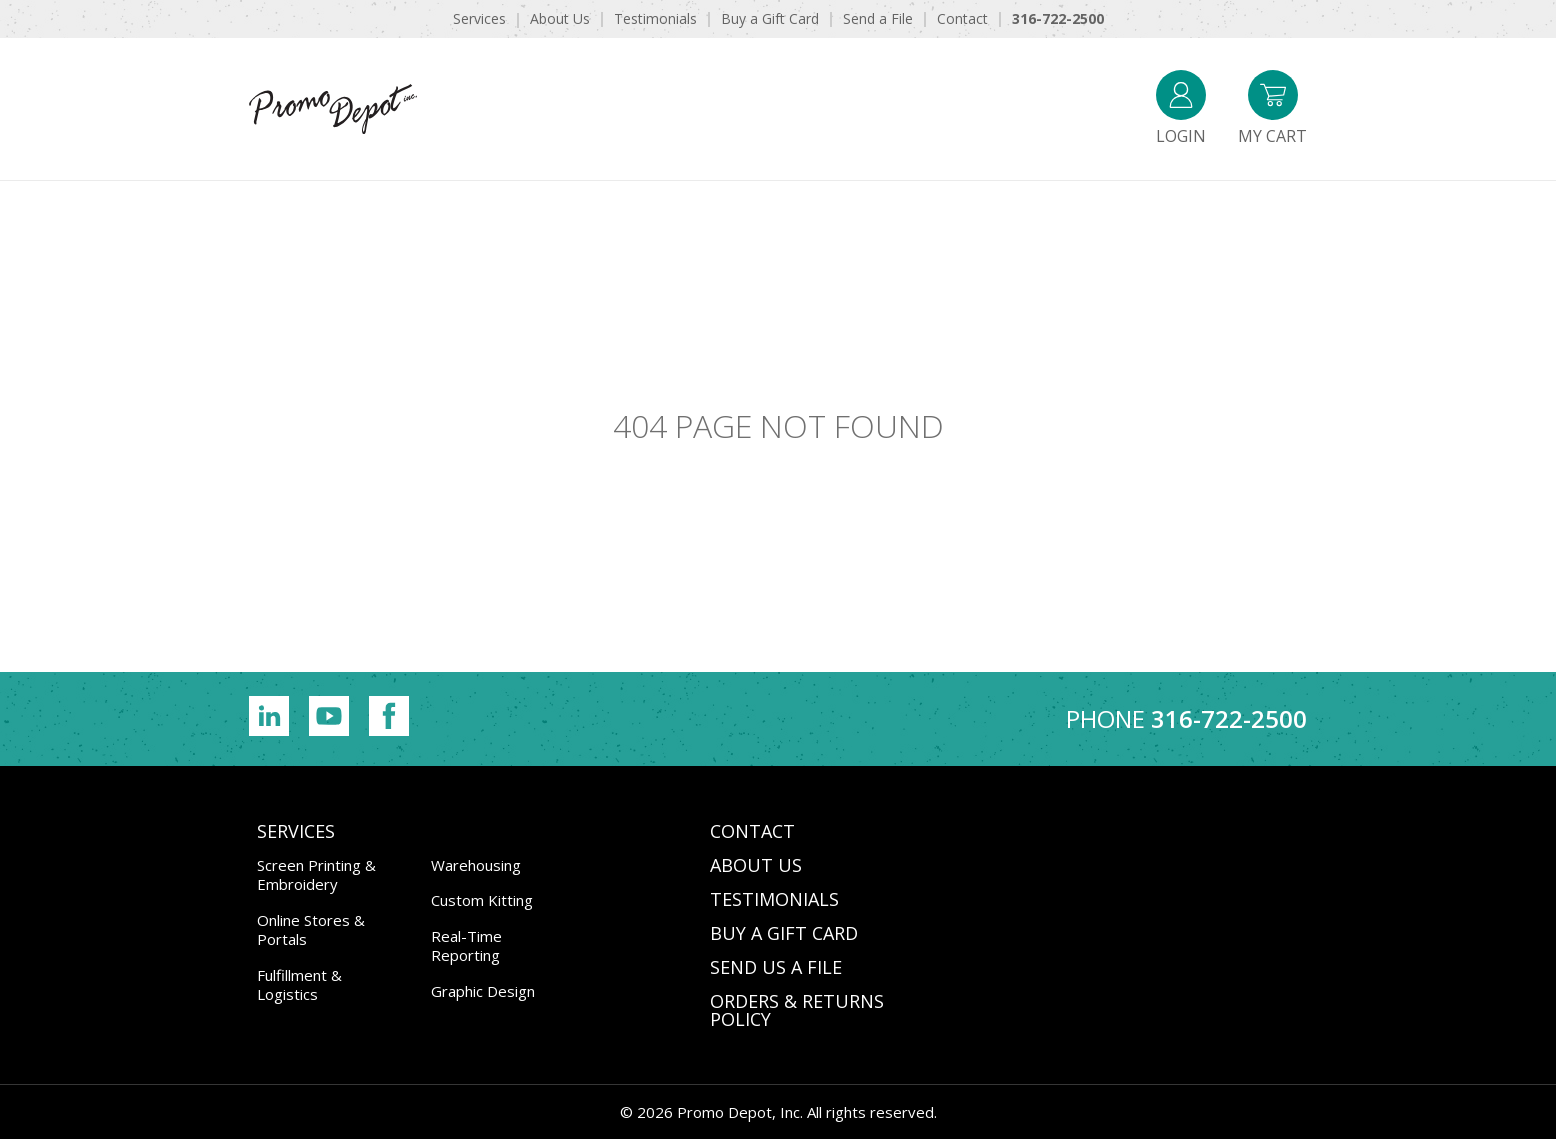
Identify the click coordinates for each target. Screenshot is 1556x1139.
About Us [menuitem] (560, 18)
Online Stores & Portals (311, 930)
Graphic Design (483, 991)
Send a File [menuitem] (878, 18)
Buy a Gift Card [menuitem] (770, 18)
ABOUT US (756, 865)
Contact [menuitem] (962, 18)
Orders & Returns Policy (797, 1010)
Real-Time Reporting (466, 946)
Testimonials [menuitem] (655, 18)
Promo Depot (374, 109)
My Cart (1272, 108)
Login (1181, 108)
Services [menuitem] (479, 18)
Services (296, 831)
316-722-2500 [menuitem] (1058, 18)
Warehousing (476, 865)
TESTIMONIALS (774, 899)
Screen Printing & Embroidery (316, 875)
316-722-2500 (1229, 718)
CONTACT (752, 831)
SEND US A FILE (776, 967)
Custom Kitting (482, 900)
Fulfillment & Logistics (299, 985)
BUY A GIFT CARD (784, 933)
